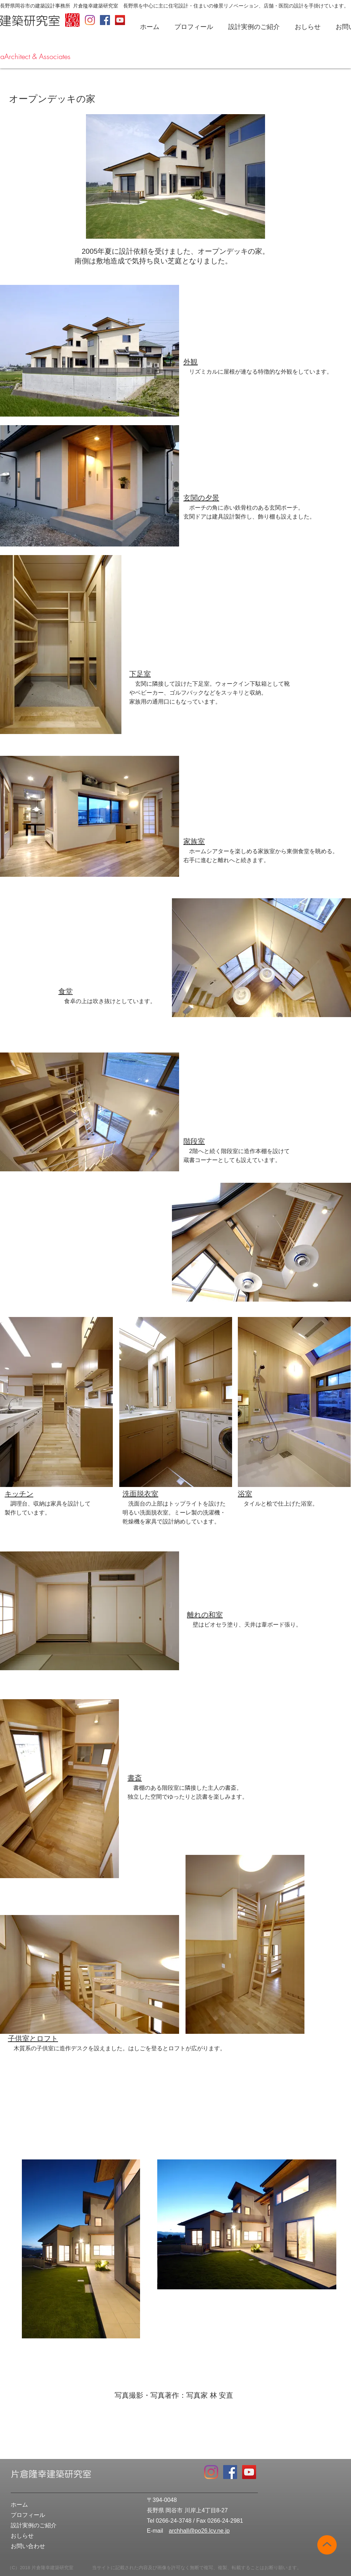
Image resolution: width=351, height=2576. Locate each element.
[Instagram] (90, 20)
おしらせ (22, 2536)
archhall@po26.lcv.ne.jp (199, 2531)
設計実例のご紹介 (34, 2525)
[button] (196, 27)
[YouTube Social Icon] (120, 20)
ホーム (19, 2505)
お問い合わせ (28, 2546)
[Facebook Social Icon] (105, 20)
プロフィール (28, 2515)
